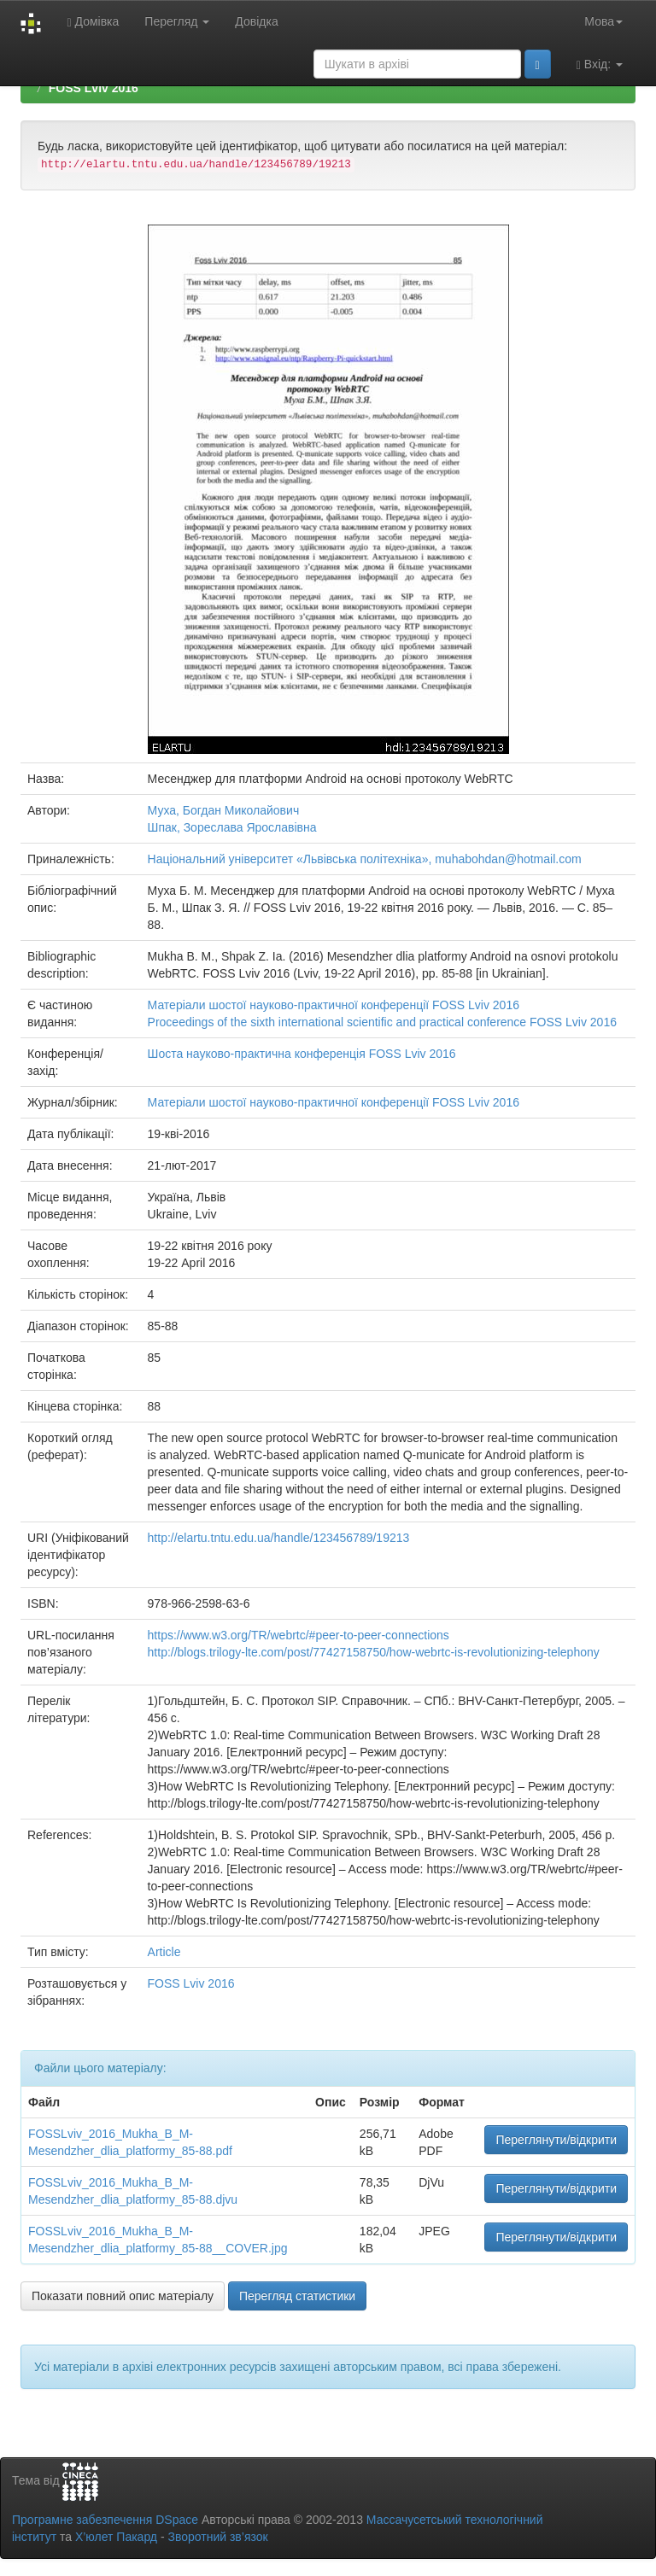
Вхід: (600, 64)
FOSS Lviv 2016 (93, 88)
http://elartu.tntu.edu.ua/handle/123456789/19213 (279, 1538)
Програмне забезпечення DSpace (105, 2519)
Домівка (93, 22)
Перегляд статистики (297, 2296)
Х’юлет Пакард (116, 2537)
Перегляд (176, 21)
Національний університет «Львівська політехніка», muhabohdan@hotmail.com (365, 859)
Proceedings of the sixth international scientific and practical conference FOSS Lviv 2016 (382, 1022)
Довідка (256, 21)
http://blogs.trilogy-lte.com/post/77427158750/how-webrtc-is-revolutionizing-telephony (374, 1652)
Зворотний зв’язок (217, 2537)
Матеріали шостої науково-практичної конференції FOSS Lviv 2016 (333, 1005)
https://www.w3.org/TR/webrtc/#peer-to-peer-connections (298, 1635)
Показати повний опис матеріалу (123, 2296)
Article (164, 1952)
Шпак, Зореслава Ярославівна (232, 827)
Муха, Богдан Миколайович (224, 810)
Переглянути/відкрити (556, 2140)
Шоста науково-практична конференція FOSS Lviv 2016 (302, 1053)
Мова (603, 21)
